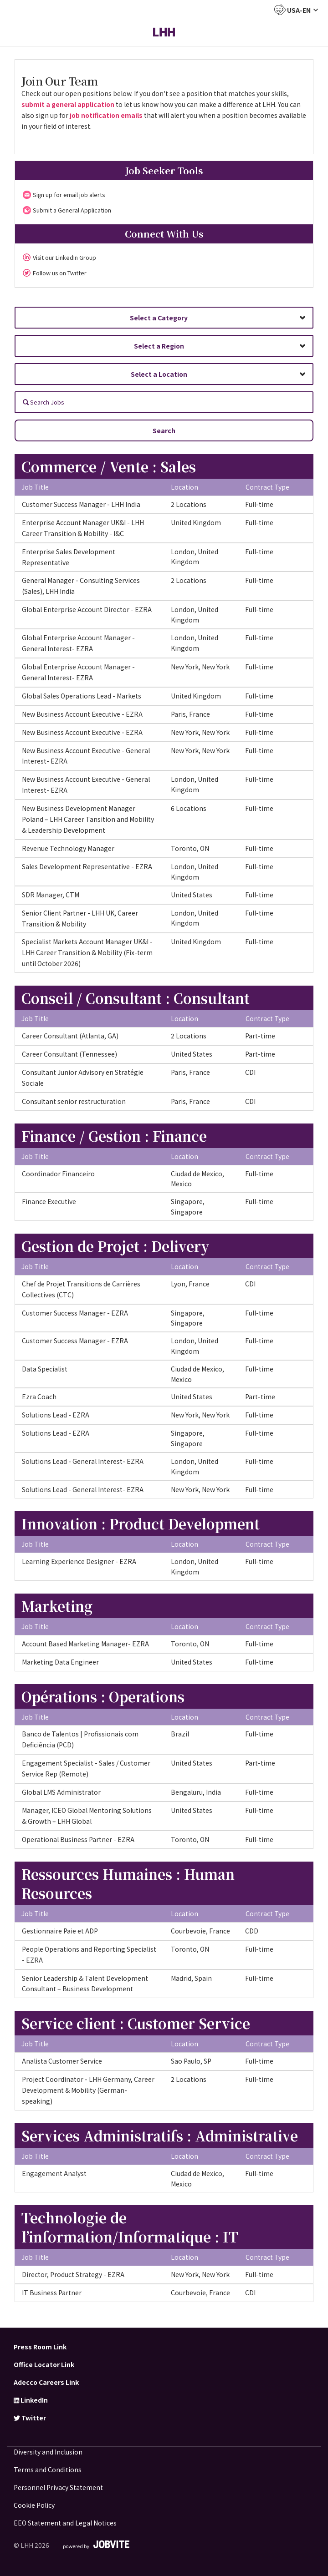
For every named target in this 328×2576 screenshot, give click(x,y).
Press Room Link (40, 2346)
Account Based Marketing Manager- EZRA (85, 1643)
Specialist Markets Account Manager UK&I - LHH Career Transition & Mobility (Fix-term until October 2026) (87, 952)
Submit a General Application (72, 210)
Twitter (30, 2417)
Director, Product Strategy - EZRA (73, 2274)
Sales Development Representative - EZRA (87, 866)
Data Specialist (44, 1368)
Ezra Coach (39, 1396)
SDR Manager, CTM (50, 894)
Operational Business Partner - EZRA (78, 1839)
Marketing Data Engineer (60, 1661)
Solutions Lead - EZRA (55, 1414)
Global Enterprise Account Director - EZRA (87, 609)
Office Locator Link (44, 2364)
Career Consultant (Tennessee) (69, 1053)
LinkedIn (31, 2399)
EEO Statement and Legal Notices (65, 2522)
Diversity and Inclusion (48, 2451)
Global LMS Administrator (61, 1792)
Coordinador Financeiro (58, 1173)
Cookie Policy (34, 2505)
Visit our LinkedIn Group (64, 257)
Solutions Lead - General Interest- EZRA (83, 1461)
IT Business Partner (52, 2292)
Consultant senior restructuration (74, 1101)
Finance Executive (49, 1201)
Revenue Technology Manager (68, 848)
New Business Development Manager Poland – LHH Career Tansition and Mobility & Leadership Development (88, 819)
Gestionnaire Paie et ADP (60, 1930)
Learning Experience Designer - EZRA (79, 1561)
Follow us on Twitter (60, 272)
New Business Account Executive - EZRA (82, 714)
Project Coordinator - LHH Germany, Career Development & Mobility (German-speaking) (88, 2090)
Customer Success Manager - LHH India (81, 504)
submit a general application (67, 104)
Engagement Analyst (54, 2173)
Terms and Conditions (48, 2469)
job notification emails (106, 115)
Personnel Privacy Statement (58, 2487)
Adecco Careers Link (46, 2382)
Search (164, 430)
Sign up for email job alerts (69, 194)
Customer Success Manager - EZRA (75, 1312)
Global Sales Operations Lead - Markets (81, 695)
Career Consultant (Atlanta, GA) (70, 1035)
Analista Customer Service (62, 2060)
